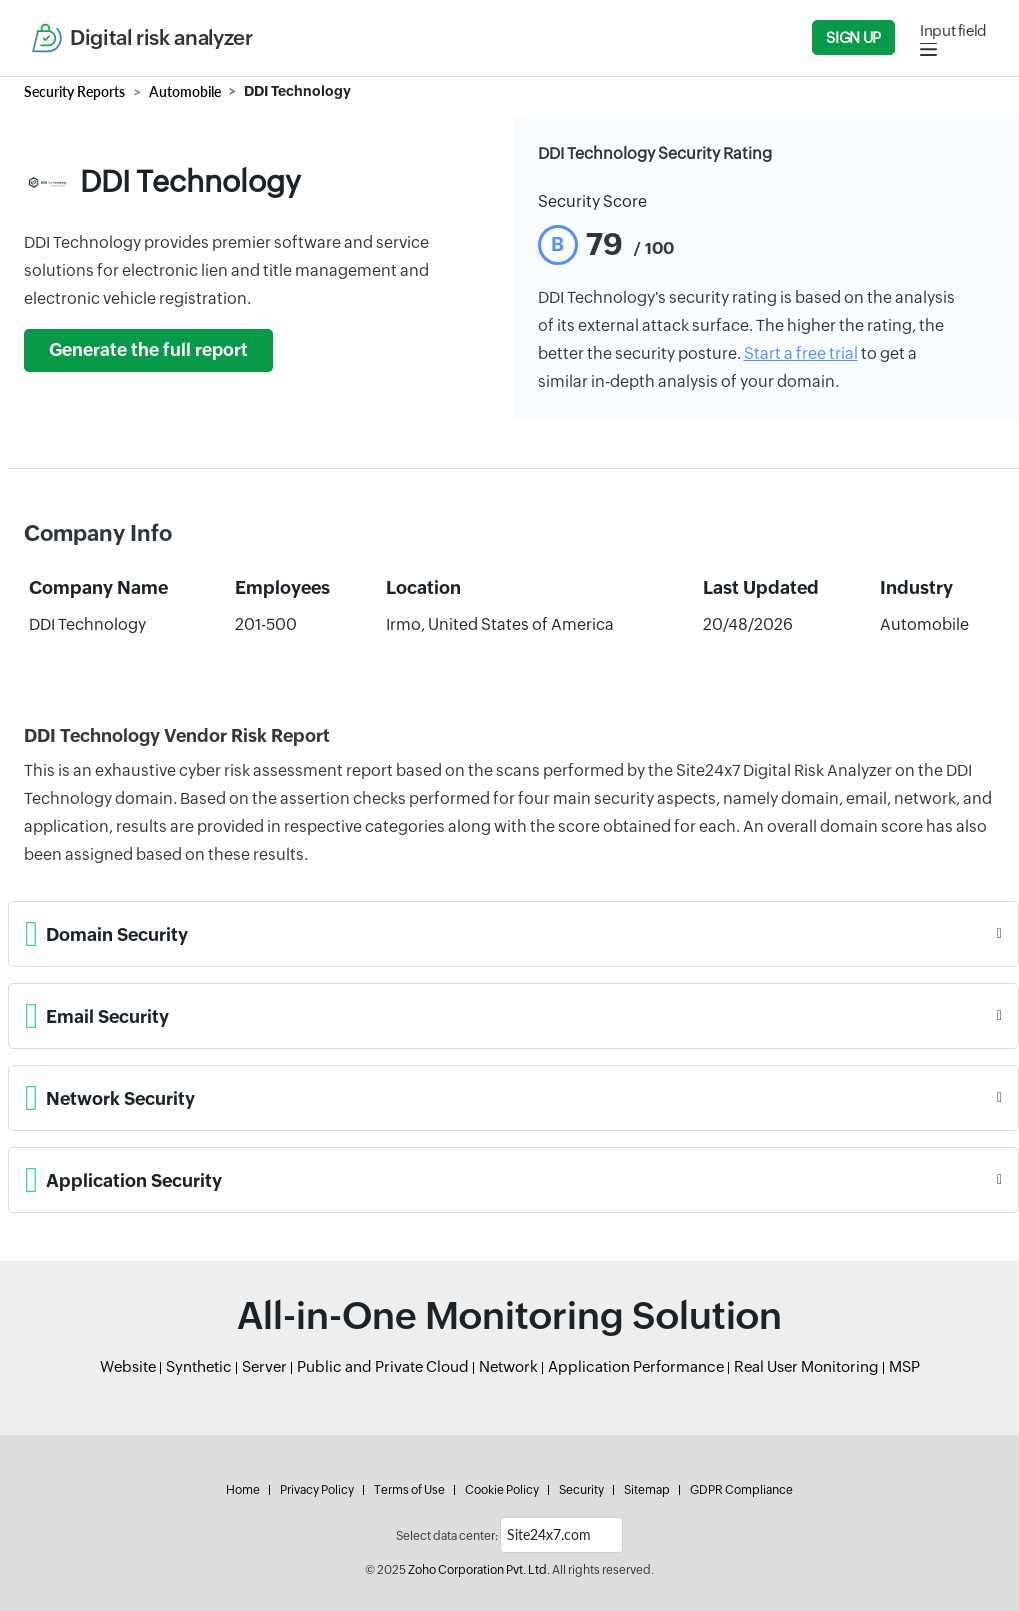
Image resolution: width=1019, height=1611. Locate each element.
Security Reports (74, 91)
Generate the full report (148, 350)
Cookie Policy (502, 1490)
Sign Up (853, 37)
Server (264, 1366)
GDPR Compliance (741, 1490)
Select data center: (447, 1536)
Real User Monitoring (806, 1366)
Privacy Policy (317, 1490)
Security (581, 1490)
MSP (904, 1366)
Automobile (185, 91)
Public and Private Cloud (383, 1366)
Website (128, 1366)
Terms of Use (409, 1490)
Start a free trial (801, 353)
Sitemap (647, 1490)
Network (508, 1366)
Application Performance (636, 1366)
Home (243, 1490)
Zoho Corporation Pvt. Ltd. (479, 1570)
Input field (953, 30)
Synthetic (199, 1366)
